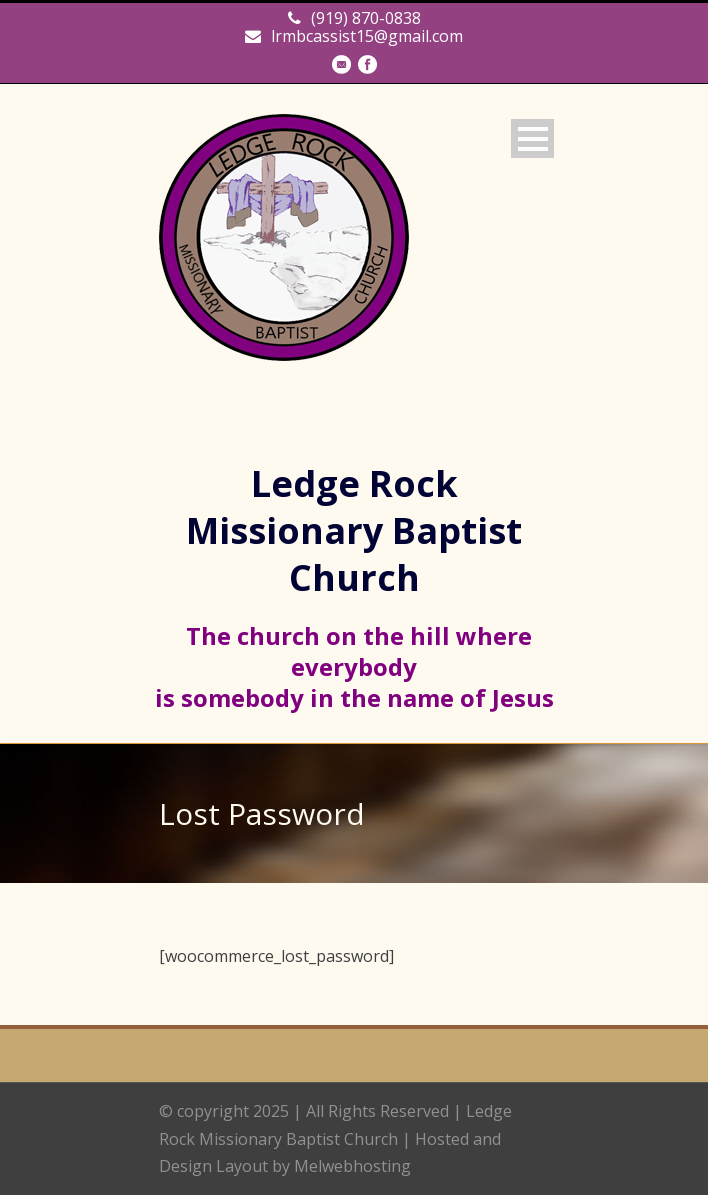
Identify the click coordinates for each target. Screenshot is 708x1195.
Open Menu (532, 138)
